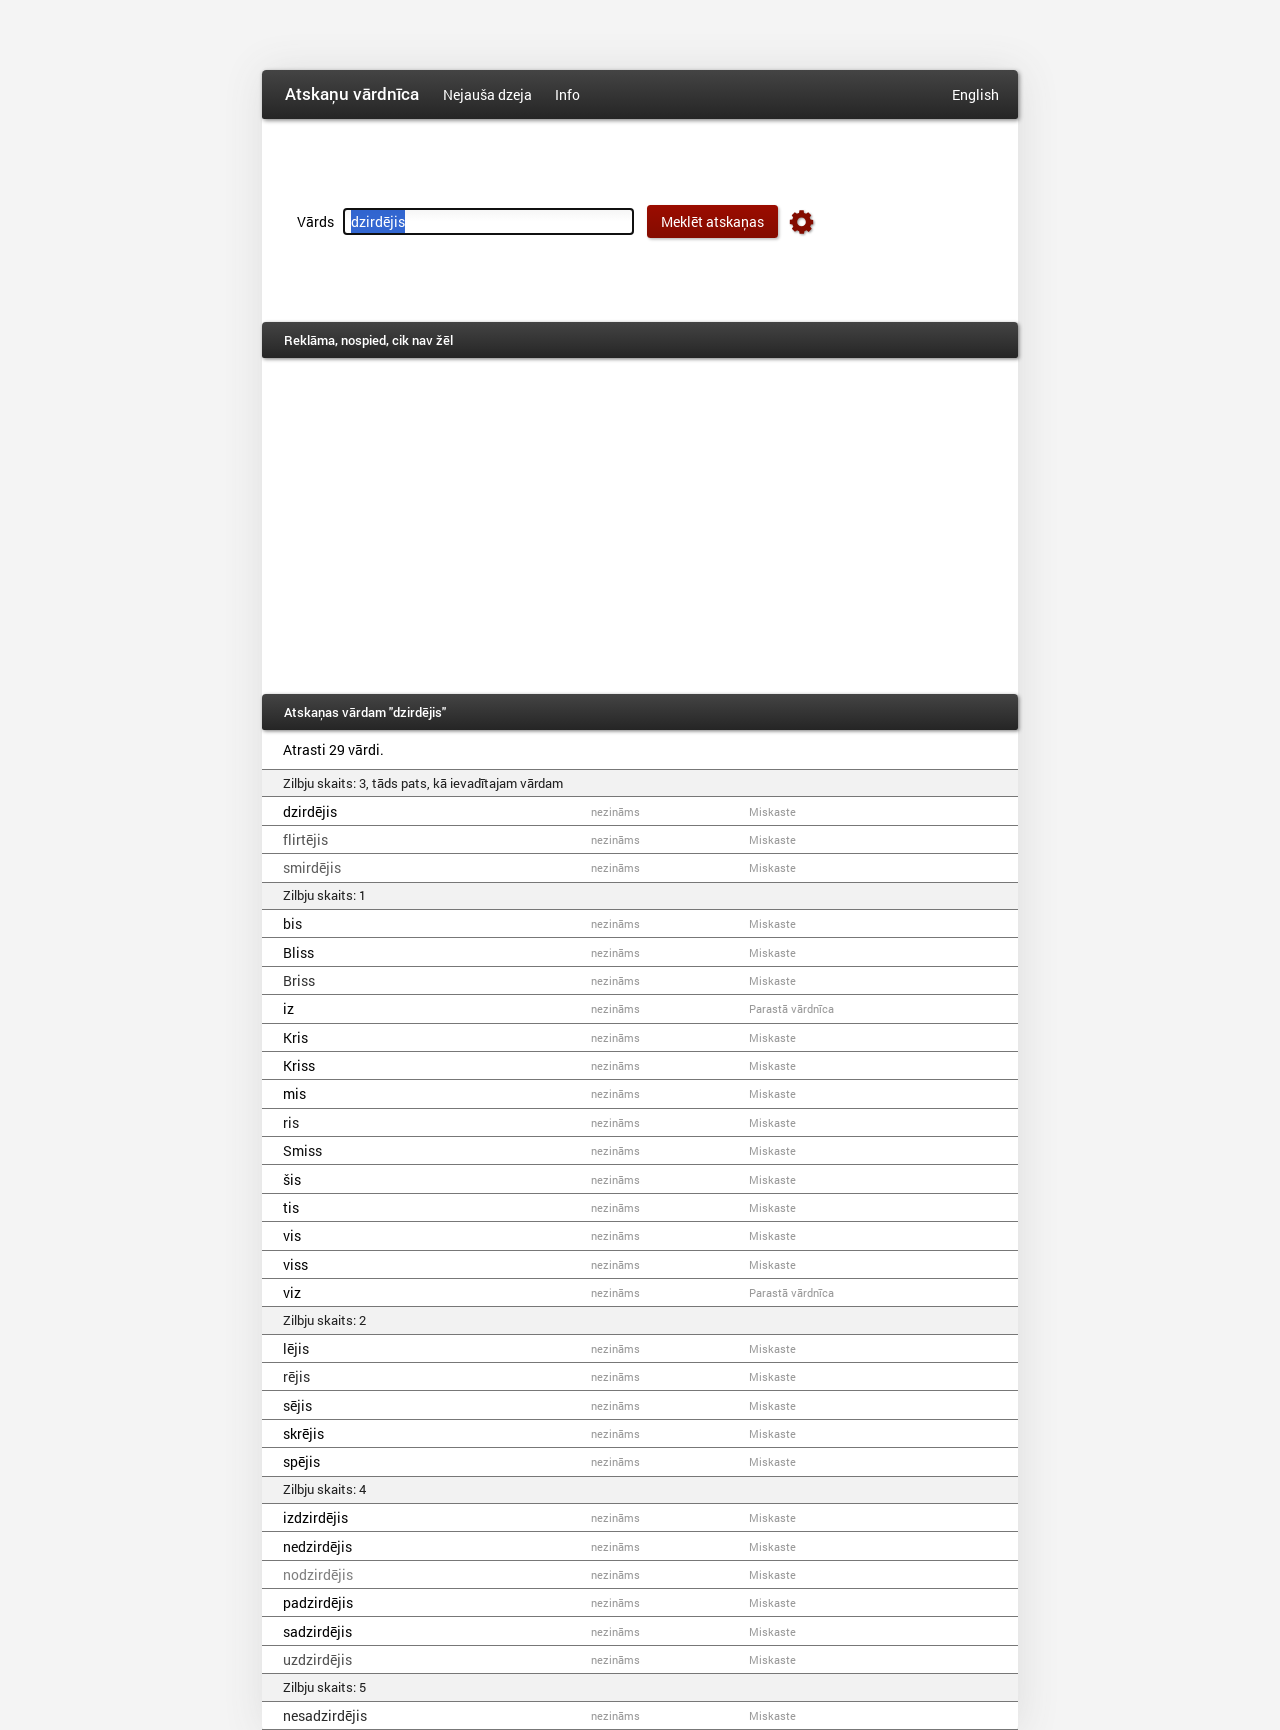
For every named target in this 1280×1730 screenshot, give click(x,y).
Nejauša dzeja (487, 94)
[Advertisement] (640, 526)
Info (567, 94)
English (975, 94)
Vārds (315, 221)
